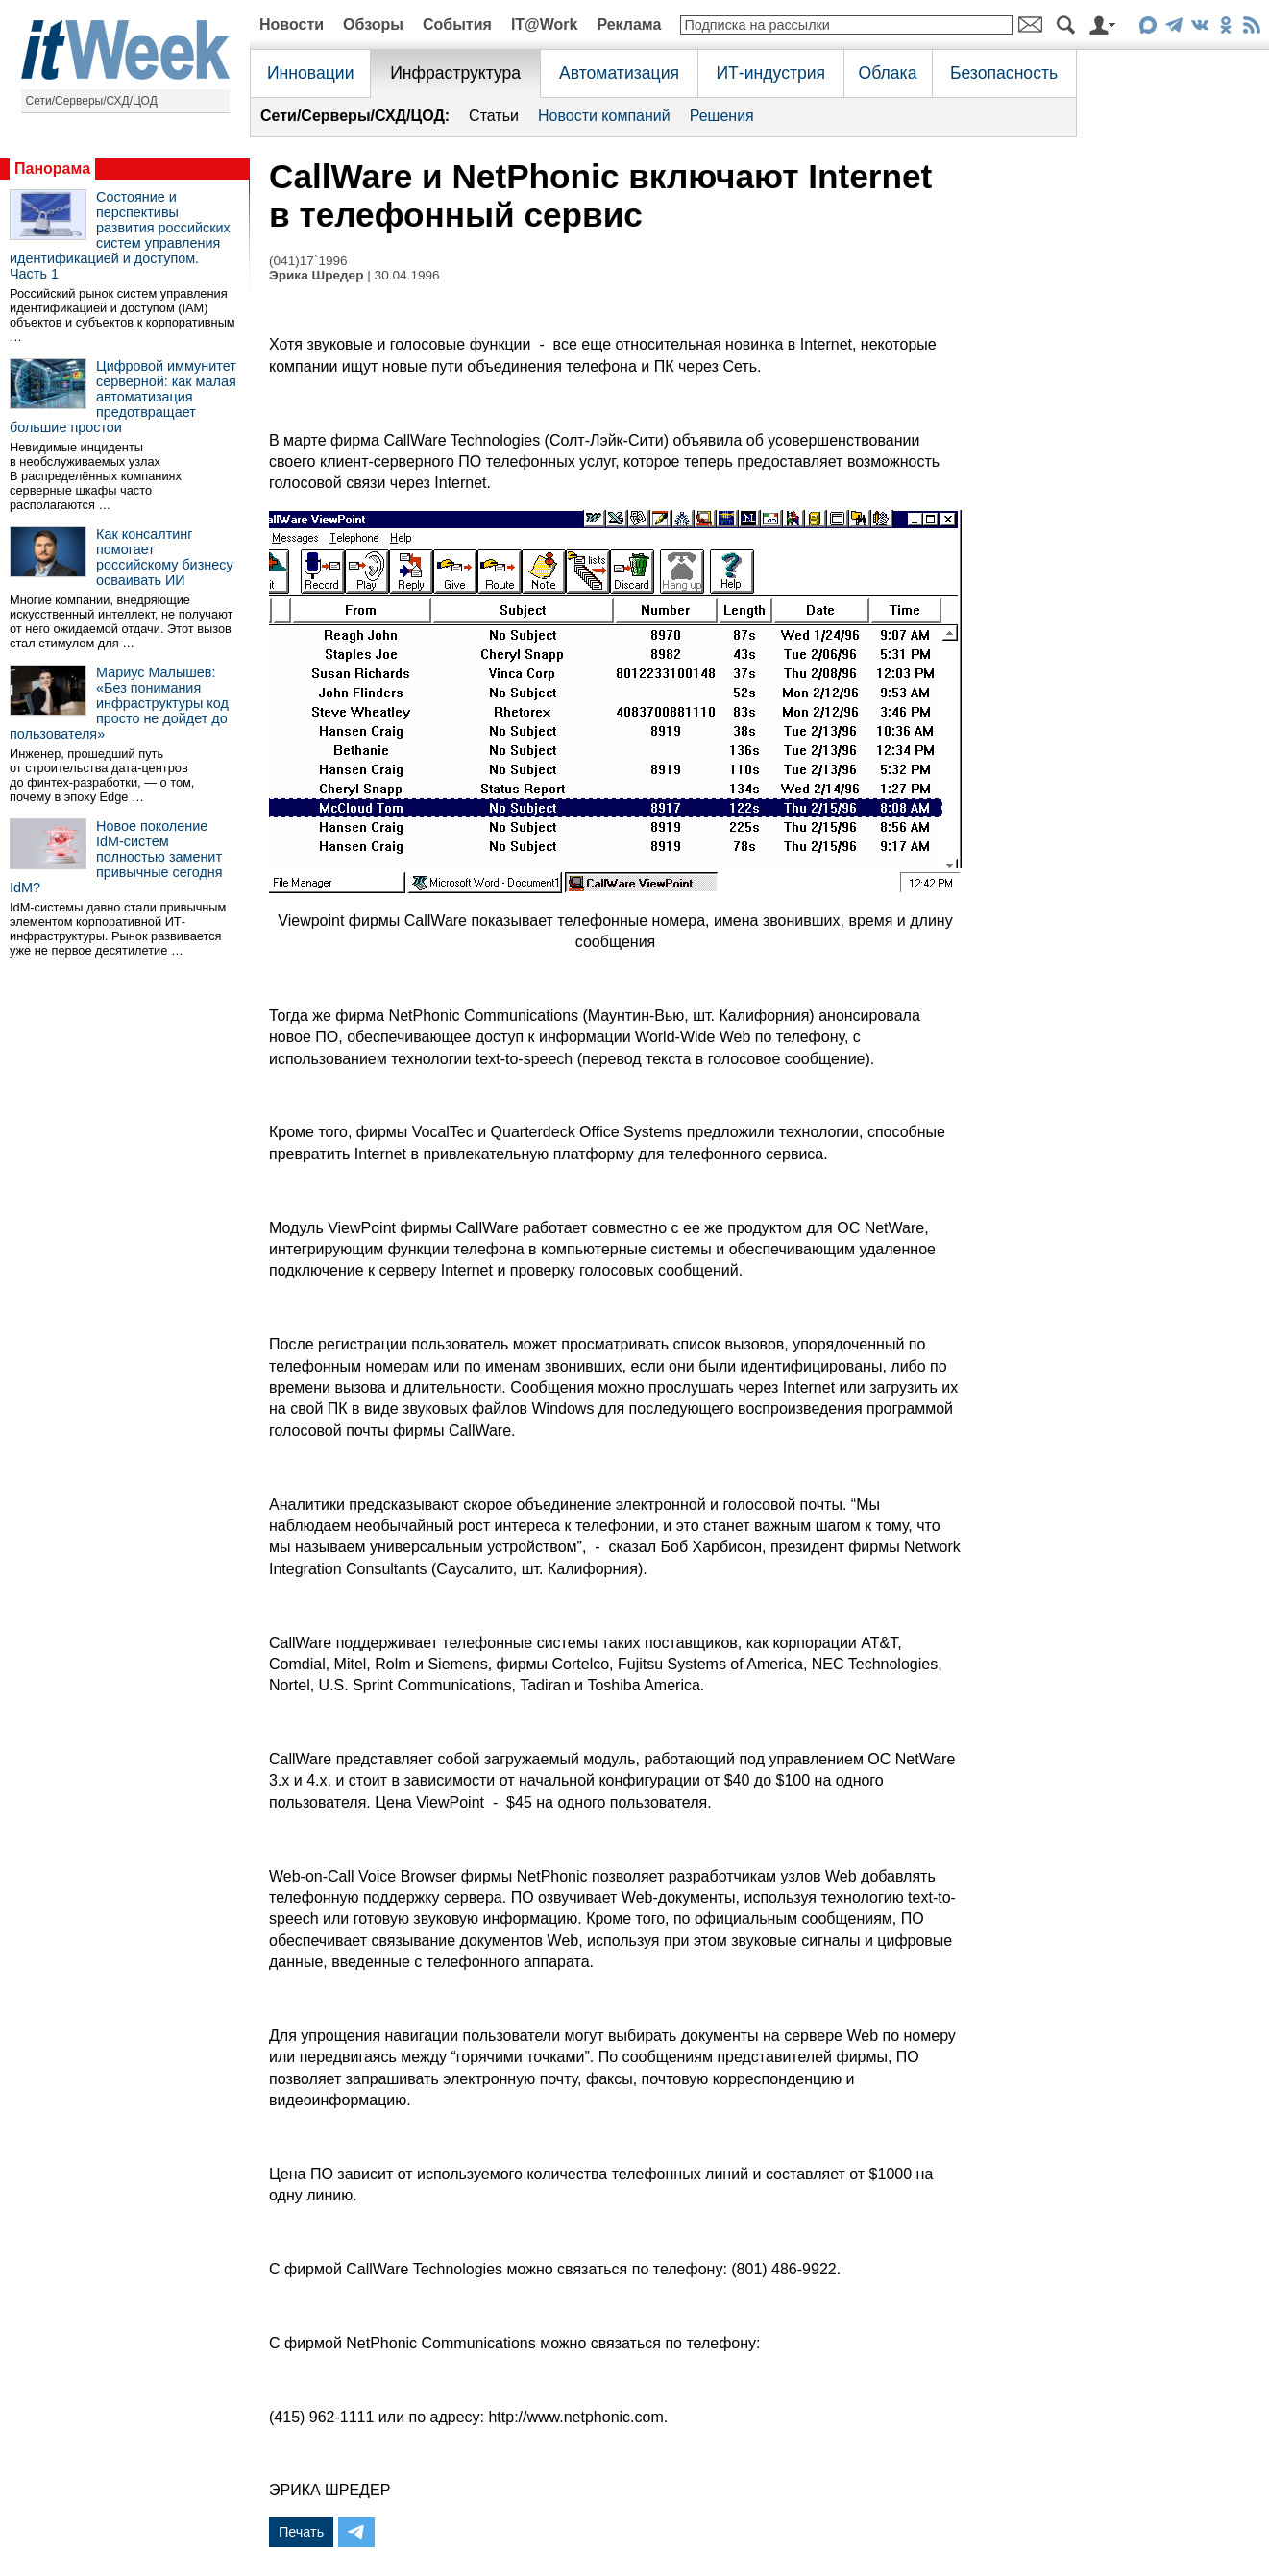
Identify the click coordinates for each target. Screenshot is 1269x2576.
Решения (722, 116)
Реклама (629, 24)
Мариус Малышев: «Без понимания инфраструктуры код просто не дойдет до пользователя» (119, 703)
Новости (291, 24)
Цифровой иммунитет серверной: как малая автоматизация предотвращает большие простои (123, 396)
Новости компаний (604, 116)
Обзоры (373, 24)
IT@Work (544, 24)
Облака (888, 73)
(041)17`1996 (308, 261)
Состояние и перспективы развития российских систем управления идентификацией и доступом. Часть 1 (120, 235)
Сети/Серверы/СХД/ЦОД (92, 101)
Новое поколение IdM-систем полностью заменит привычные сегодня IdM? (116, 856)
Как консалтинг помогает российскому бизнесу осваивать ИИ (164, 557)
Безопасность (1004, 73)
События (457, 24)
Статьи (494, 116)
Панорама (52, 168)
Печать (301, 2532)
